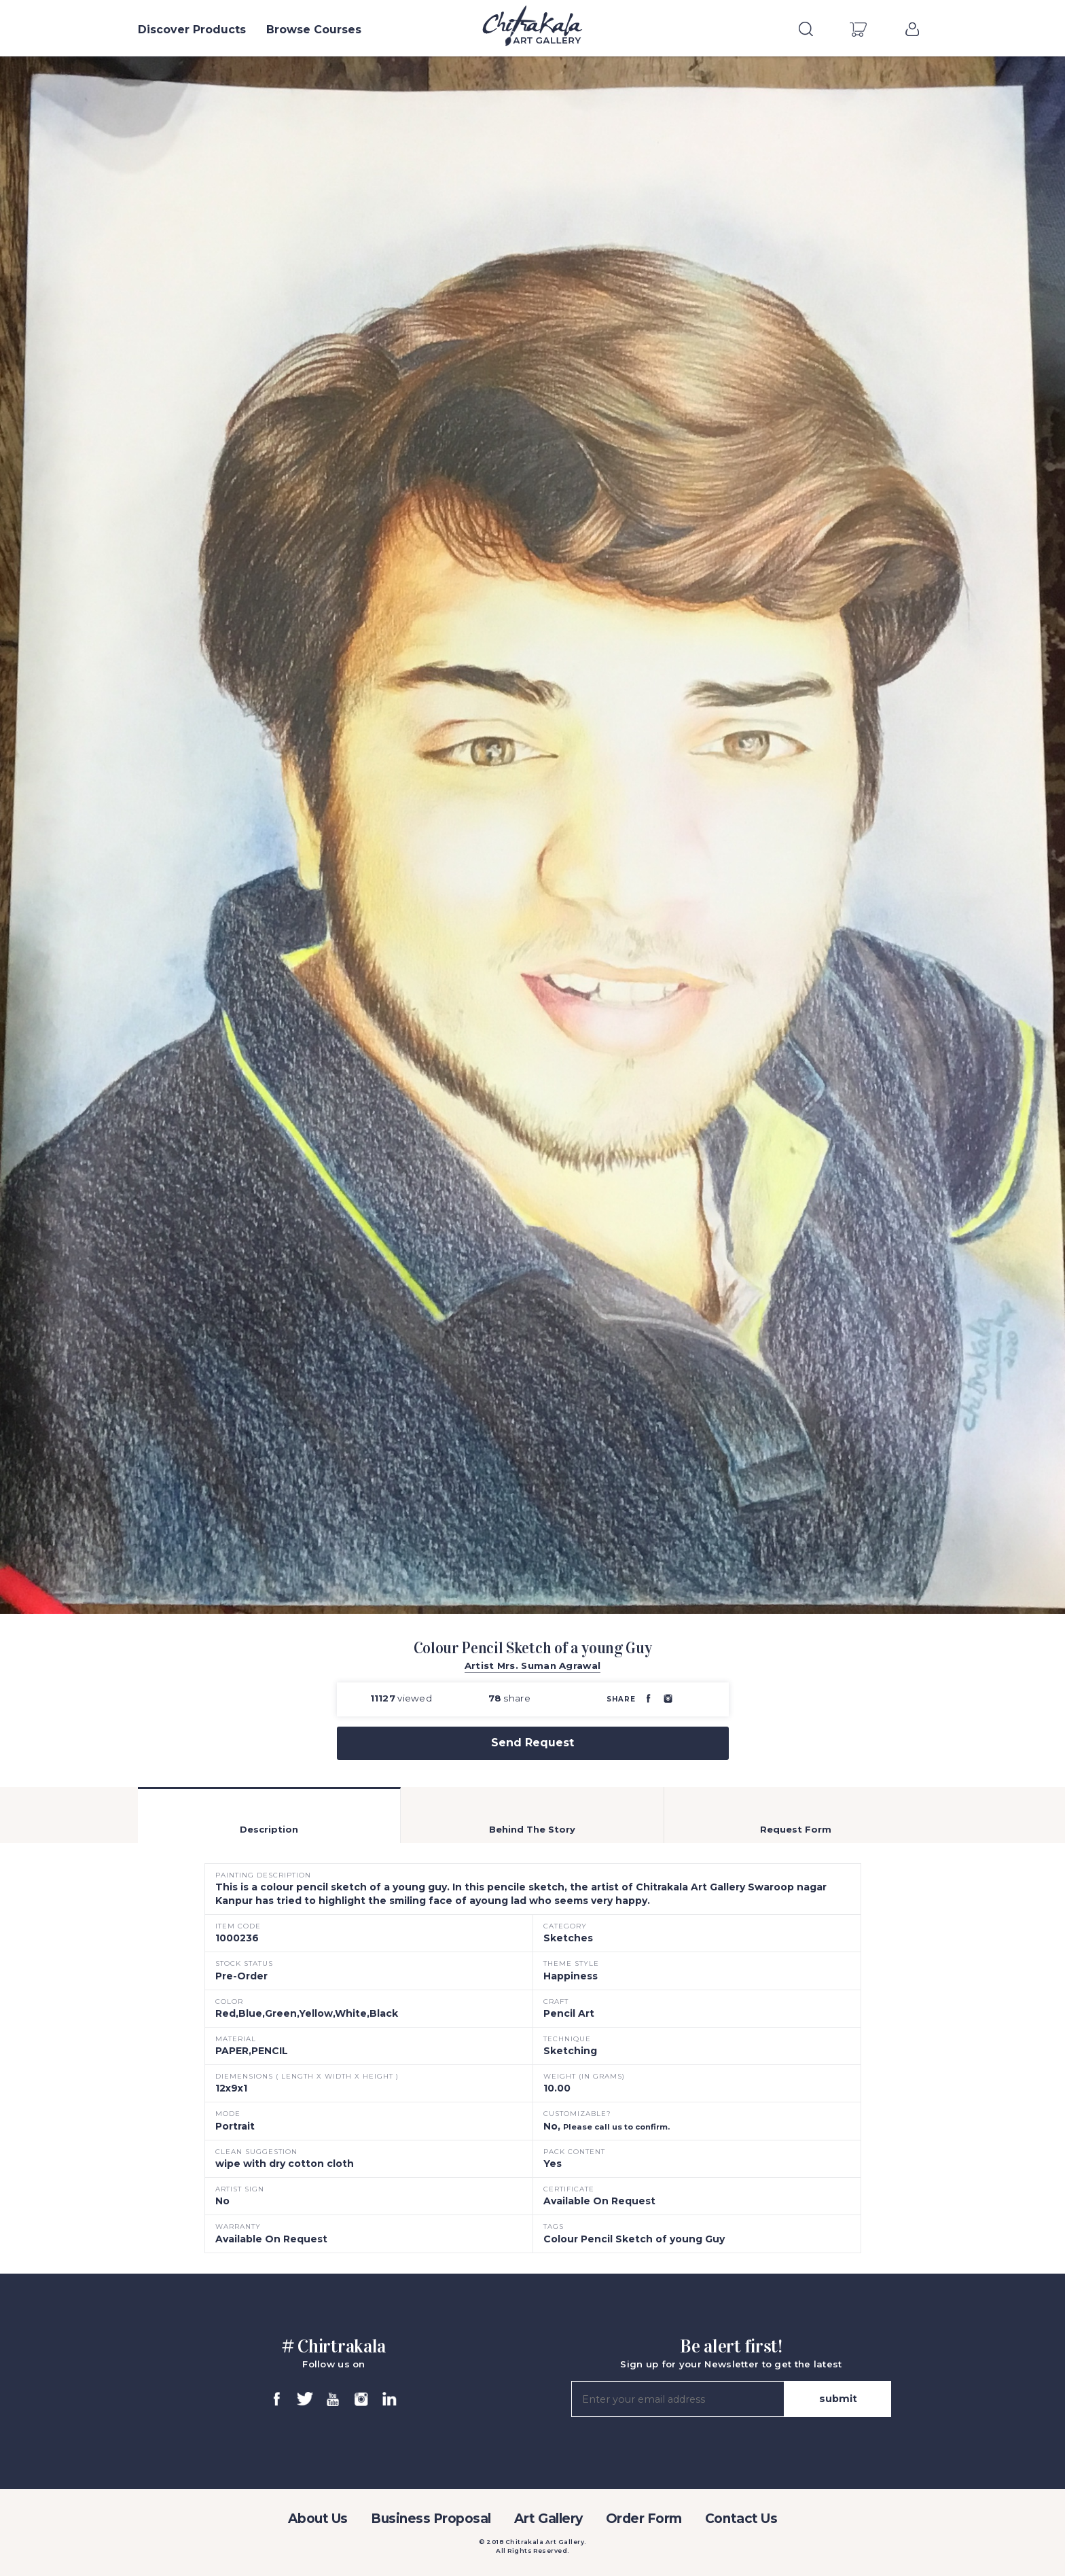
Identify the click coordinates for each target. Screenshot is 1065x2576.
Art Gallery (548, 2518)
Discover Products (192, 29)
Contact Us (741, 2518)
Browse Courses (313, 29)
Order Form (644, 2518)
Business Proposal (431, 2518)
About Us (318, 2518)
